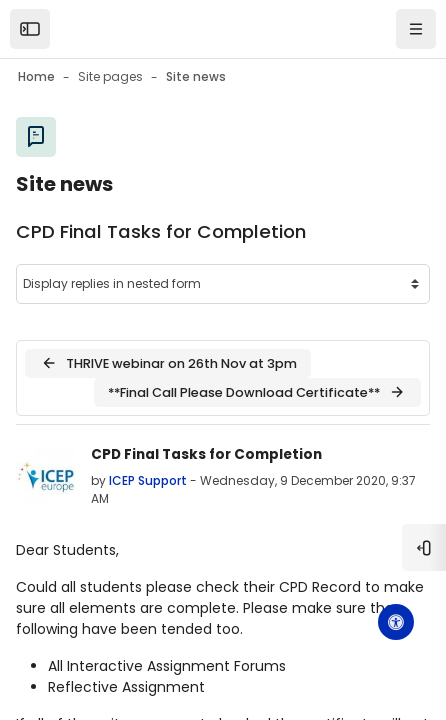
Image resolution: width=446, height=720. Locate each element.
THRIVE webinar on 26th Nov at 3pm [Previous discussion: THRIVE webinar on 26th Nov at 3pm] (168, 363)
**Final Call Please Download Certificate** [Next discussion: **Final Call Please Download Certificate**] (257, 392)
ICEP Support (148, 480)
